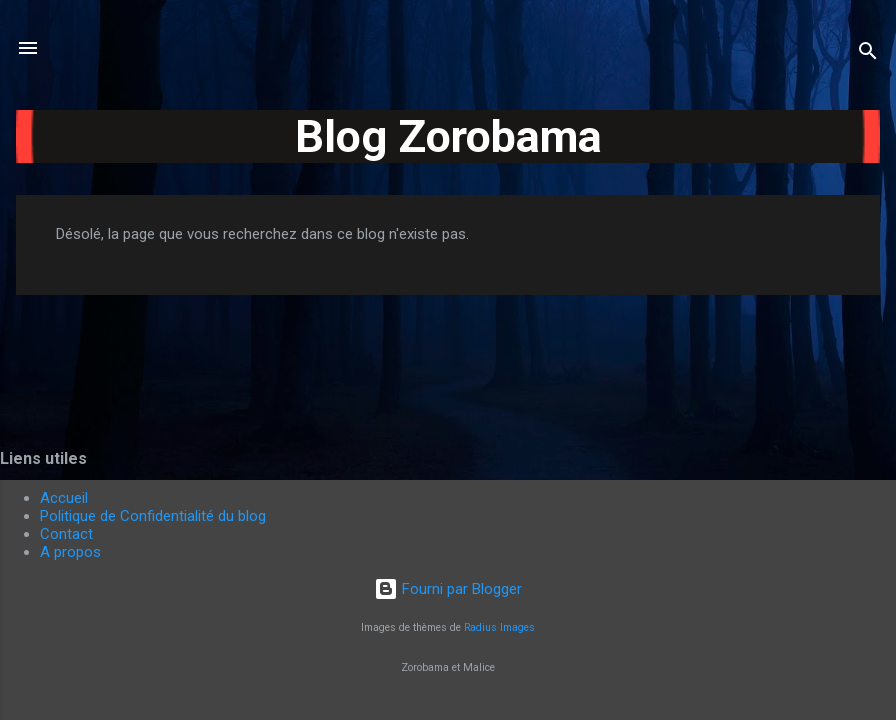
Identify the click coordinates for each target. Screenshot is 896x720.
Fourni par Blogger (448, 589)
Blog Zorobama (448, 136)
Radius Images (499, 627)
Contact (66, 534)
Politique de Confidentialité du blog (153, 516)
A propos (70, 552)
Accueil (64, 498)
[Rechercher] (868, 54)
